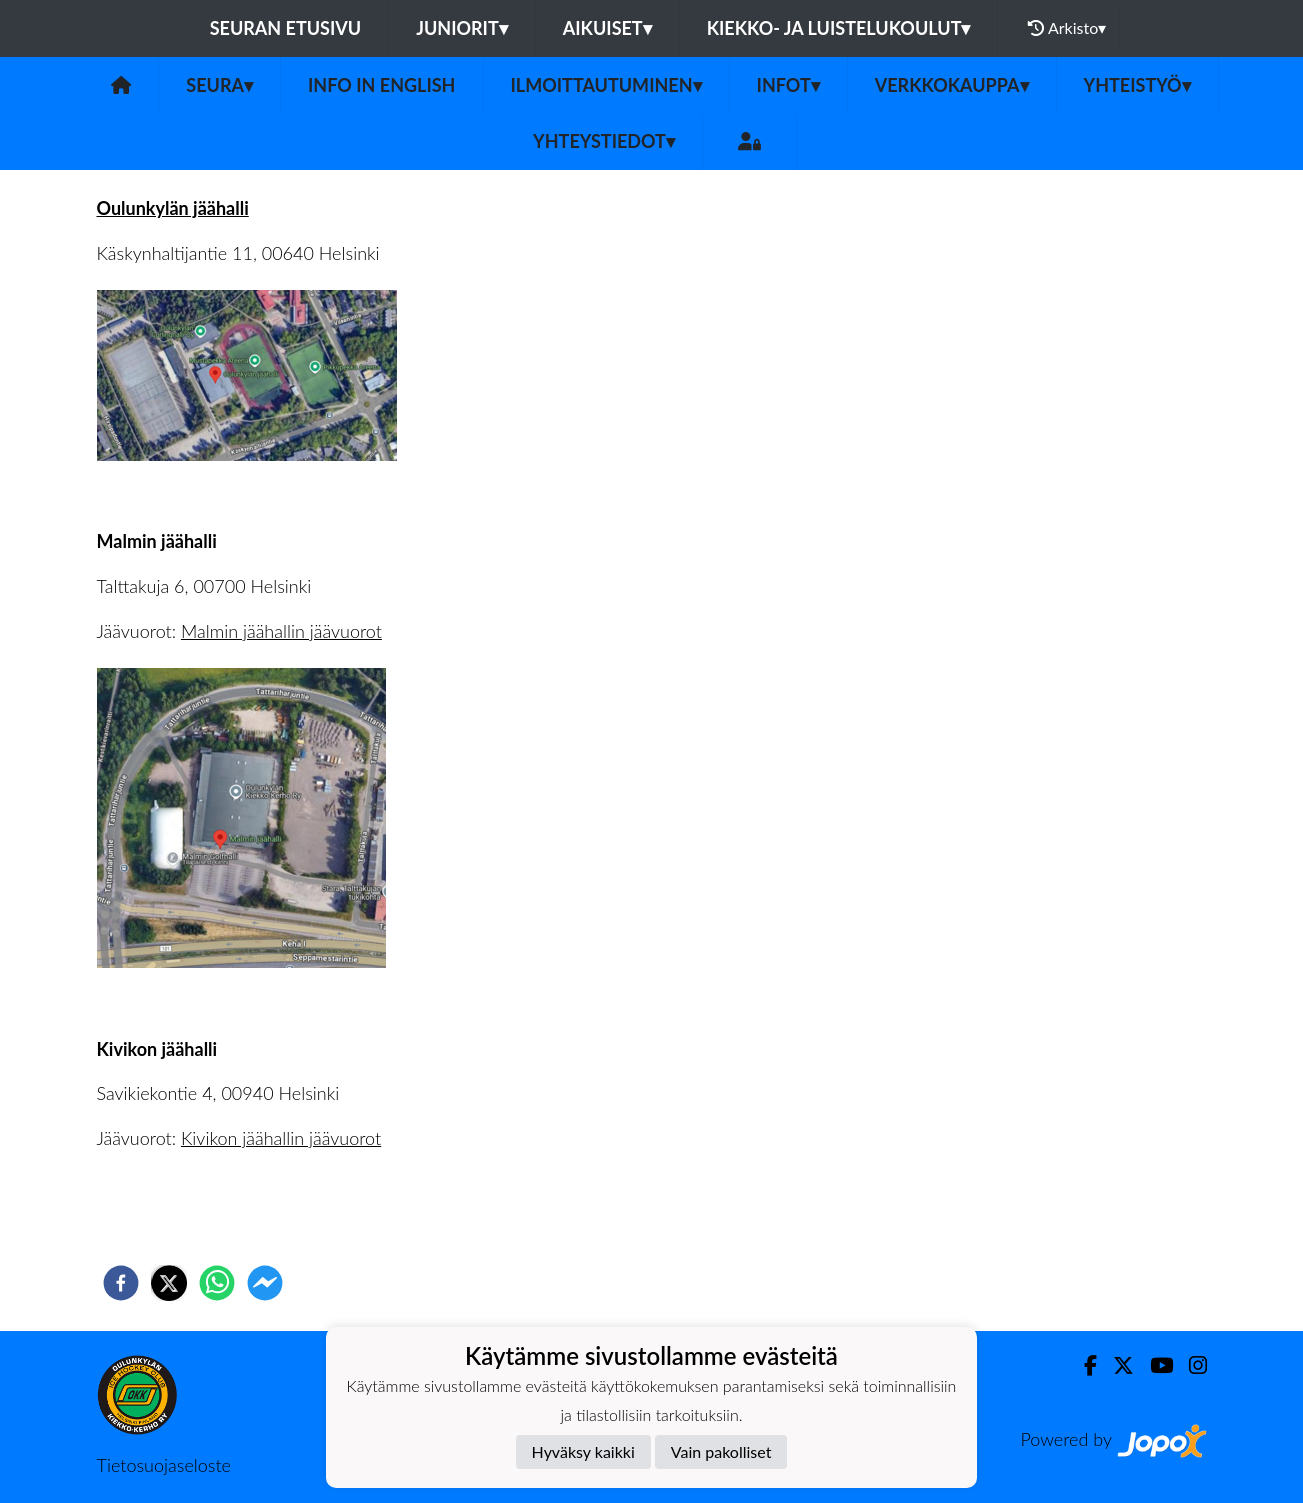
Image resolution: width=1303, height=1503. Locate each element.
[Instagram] (1190, 1365)
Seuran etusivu (286, 28)
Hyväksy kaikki (583, 1451)
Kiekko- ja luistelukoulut (839, 28)
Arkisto (1067, 28)
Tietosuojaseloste (164, 1465)
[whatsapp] (217, 1283)
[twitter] (169, 1283)
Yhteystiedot (604, 141)
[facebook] (121, 1283)
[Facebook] (1082, 1365)
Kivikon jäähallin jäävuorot (281, 1138)
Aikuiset (607, 28)
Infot (788, 85)
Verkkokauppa (952, 85)
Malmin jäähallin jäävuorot (281, 631)
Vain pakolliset (721, 1451)
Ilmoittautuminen (606, 85)
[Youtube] (1153, 1365)
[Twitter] (1115, 1365)
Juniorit (462, 28)
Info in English (382, 85)
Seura (219, 85)
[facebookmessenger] (265, 1283)
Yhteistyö (1137, 85)
